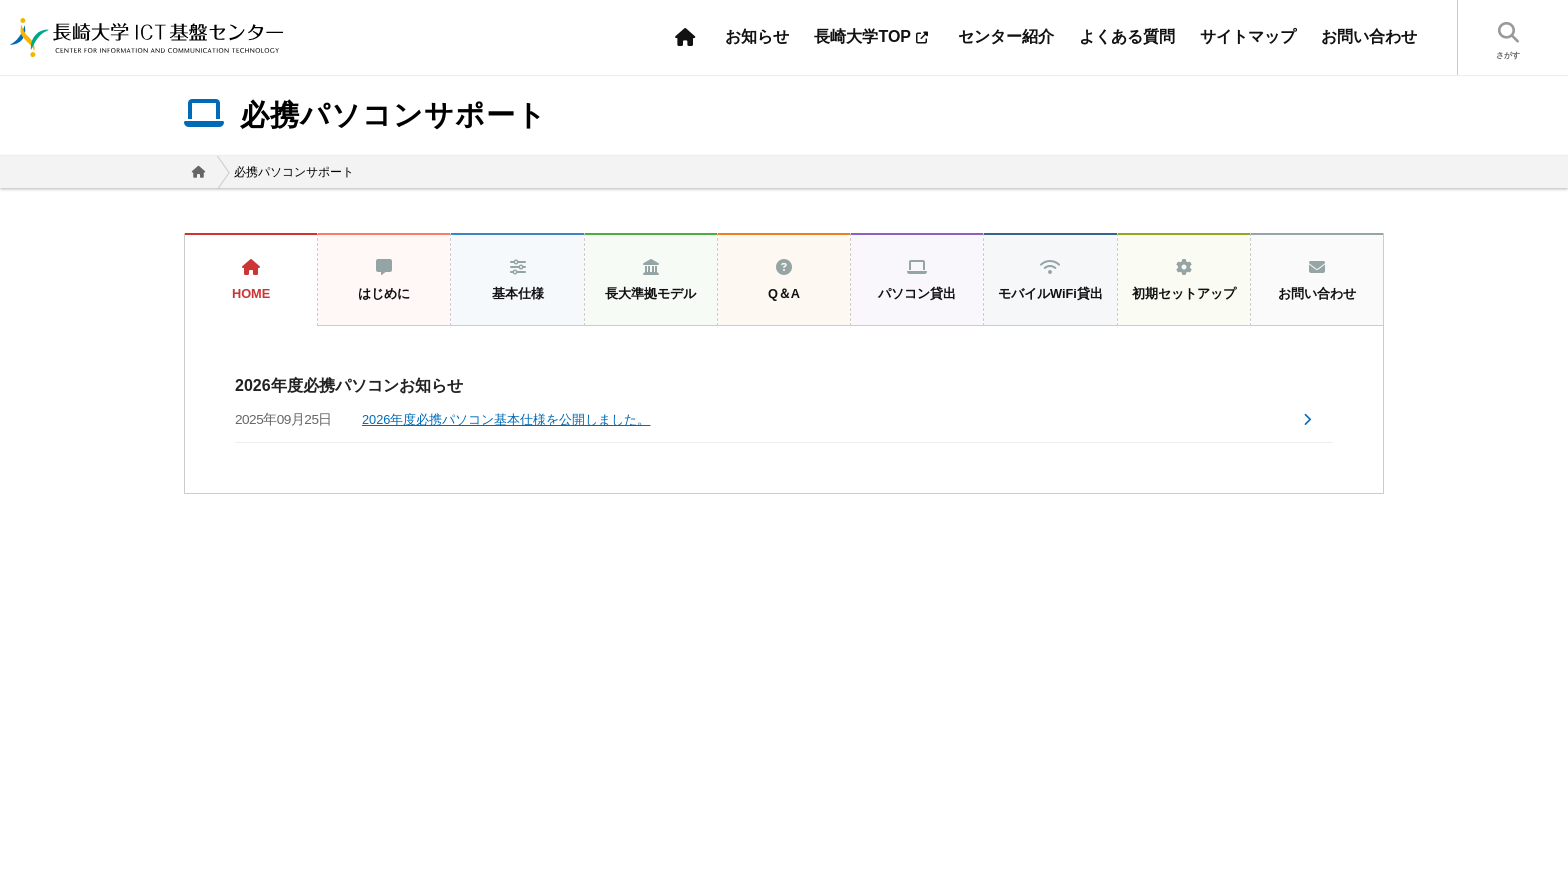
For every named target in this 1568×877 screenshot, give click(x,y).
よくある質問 (1127, 36)
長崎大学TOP (873, 36)
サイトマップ (1248, 36)
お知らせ (757, 36)
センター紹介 (1006, 36)
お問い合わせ (1369, 36)
